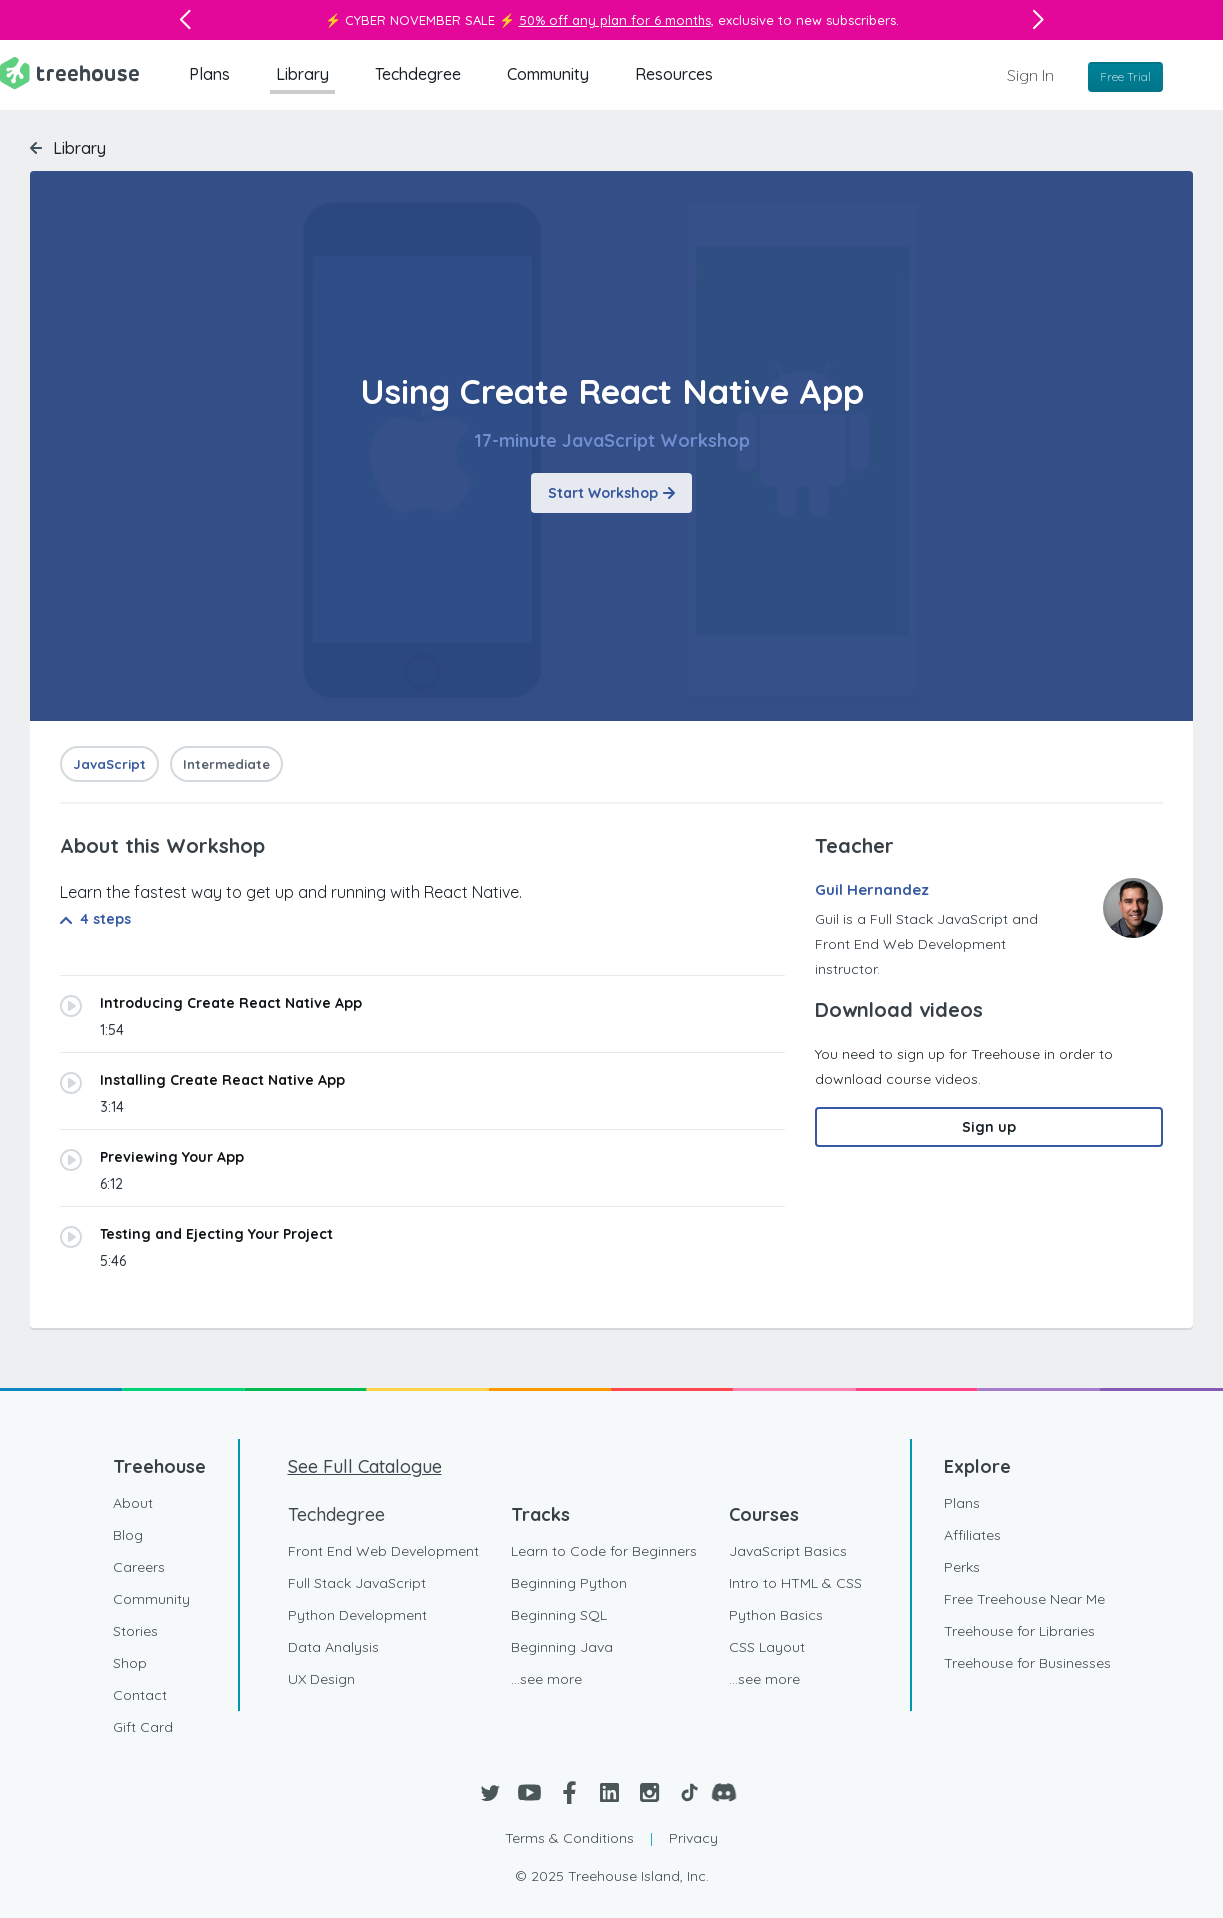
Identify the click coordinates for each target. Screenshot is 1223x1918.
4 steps (95, 919)
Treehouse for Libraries (1019, 1631)
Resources (674, 74)
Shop (130, 1663)
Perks (962, 1567)
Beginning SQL (559, 1615)
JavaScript (109, 764)
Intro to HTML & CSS (795, 1583)
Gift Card (143, 1727)
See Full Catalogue (365, 1466)
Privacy (693, 1838)
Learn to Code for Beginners (604, 1551)
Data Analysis (333, 1647)
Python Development (357, 1615)
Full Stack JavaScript (357, 1583)
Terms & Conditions (569, 1838)
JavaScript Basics (788, 1551)
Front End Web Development (383, 1551)
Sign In (1030, 75)
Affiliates (972, 1535)
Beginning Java (562, 1647)
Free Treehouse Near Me (1024, 1599)
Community (548, 74)
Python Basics (776, 1615)
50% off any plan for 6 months (615, 20)
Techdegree (418, 74)
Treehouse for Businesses (1027, 1663)
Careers (139, 1567)
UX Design (321, 1679)
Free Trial (1125, 76)
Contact (140, 1695)
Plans (209, 74)
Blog (128, 1535)
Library (302, 74)
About (133, 1503)
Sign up (989, 1127)
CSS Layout (767, 1647)
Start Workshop (611, 493)
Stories (135, 1631)
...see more (546, 1679)
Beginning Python (569, 1583)
